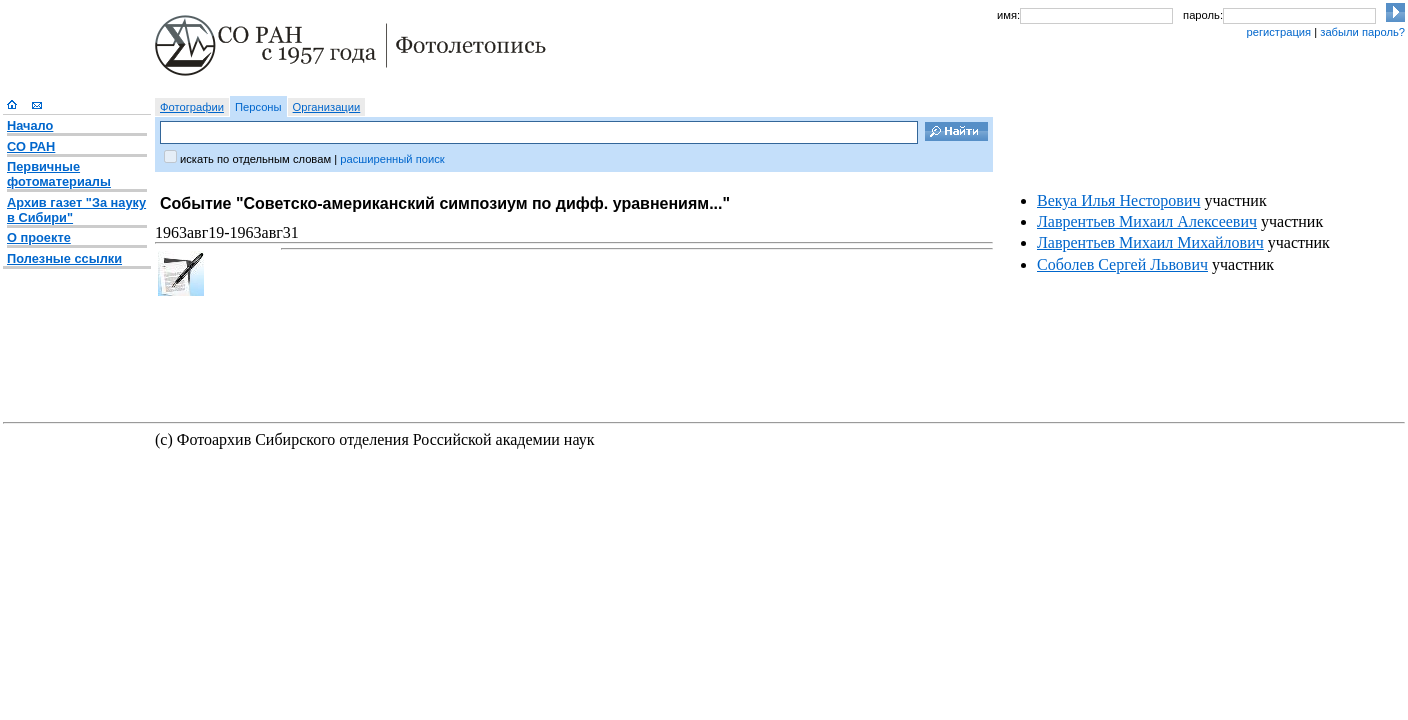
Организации (327, 107)
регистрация (1278, 32)
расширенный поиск (392, 159)
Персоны (258, 107)
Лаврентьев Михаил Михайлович (1150, 242)
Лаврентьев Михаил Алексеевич (1147, 221)
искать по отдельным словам (255, 159)
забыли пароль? (1362, 32)
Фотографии (192, 107)
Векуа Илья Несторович (1119, 200)
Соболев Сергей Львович (1122, 264)
